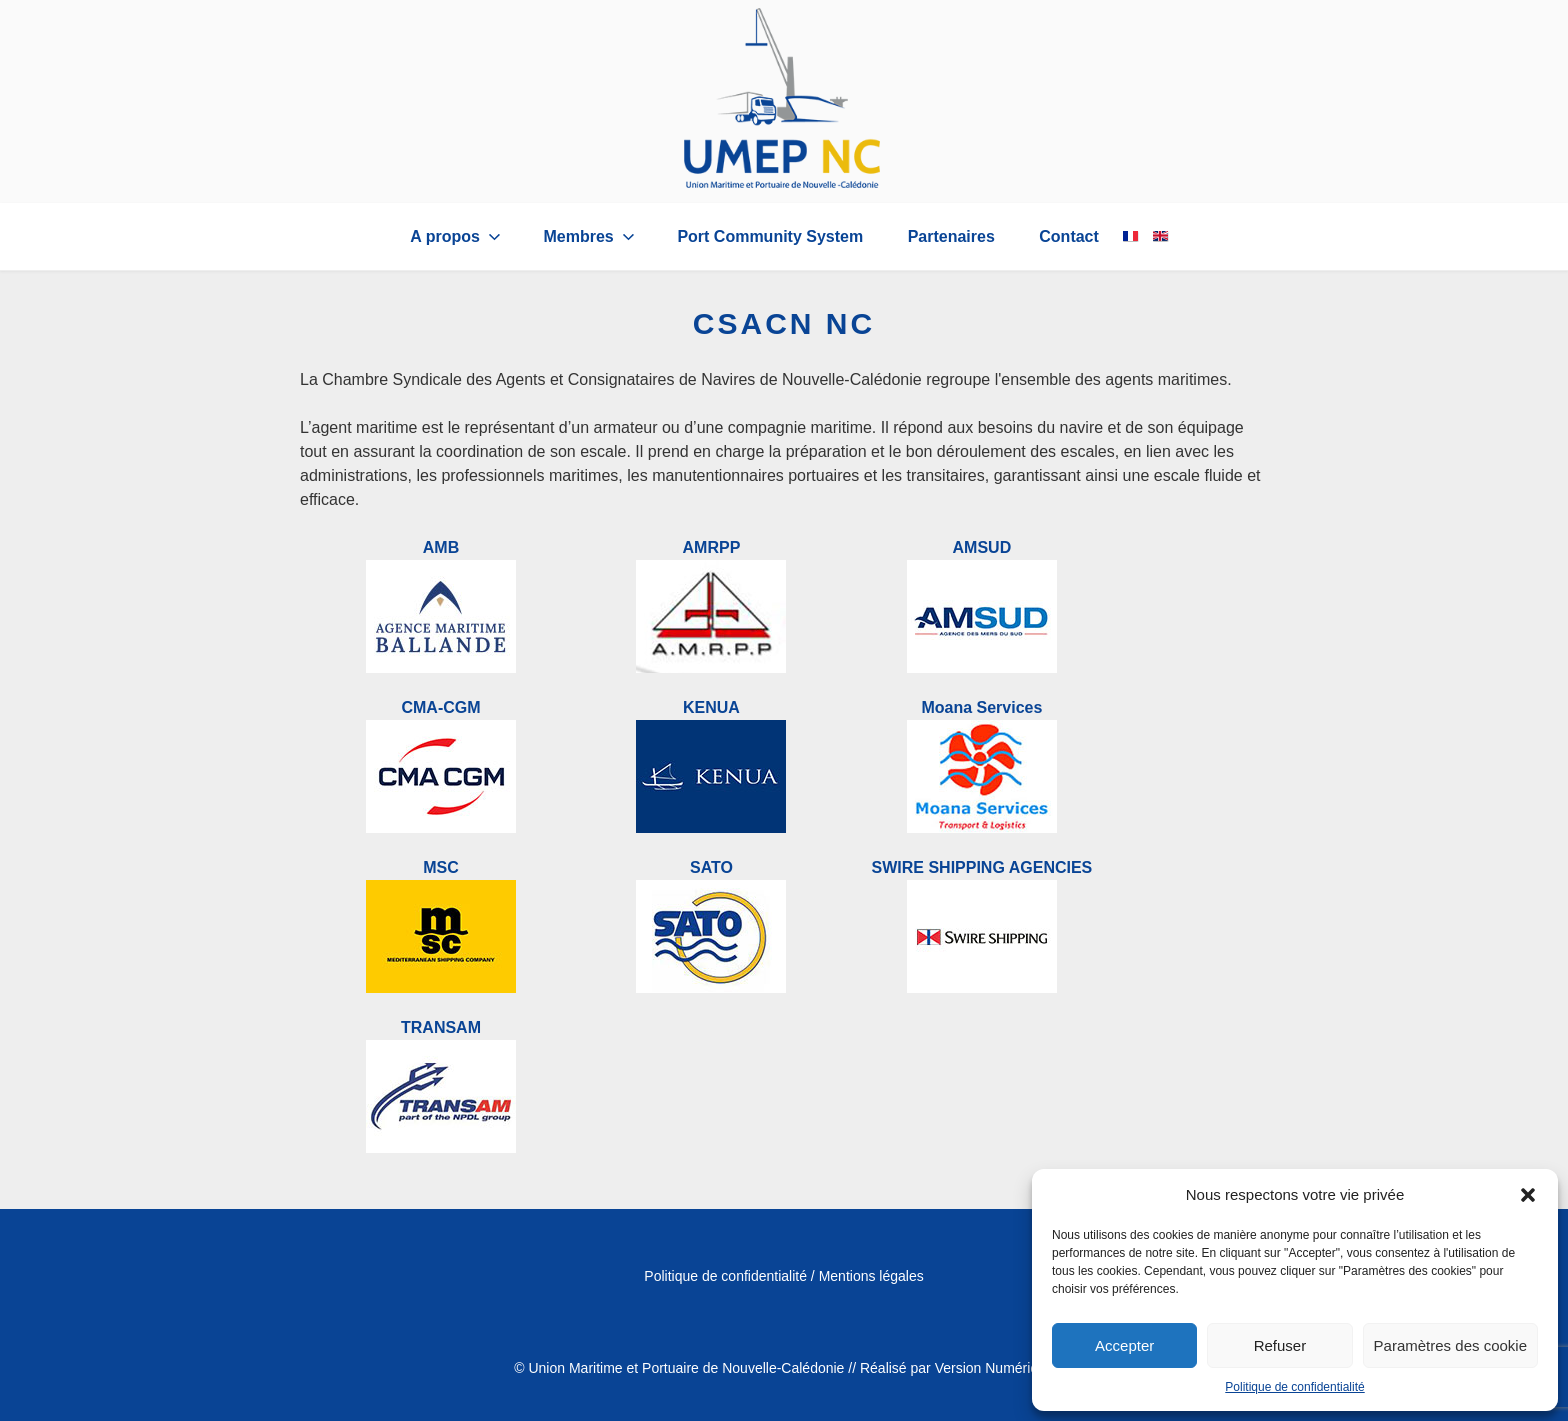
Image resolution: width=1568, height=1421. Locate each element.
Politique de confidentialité (1294, 1387)
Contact (1069, 236)
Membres (591, 236)
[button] (1528, 1195)
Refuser (1280, 1345)
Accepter (1124, 1345)
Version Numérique (994, 1368)
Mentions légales (871, 1276)
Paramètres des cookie (1450, 1345)
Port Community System (770, 236)
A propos (457, 236)
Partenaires (951, 236)
